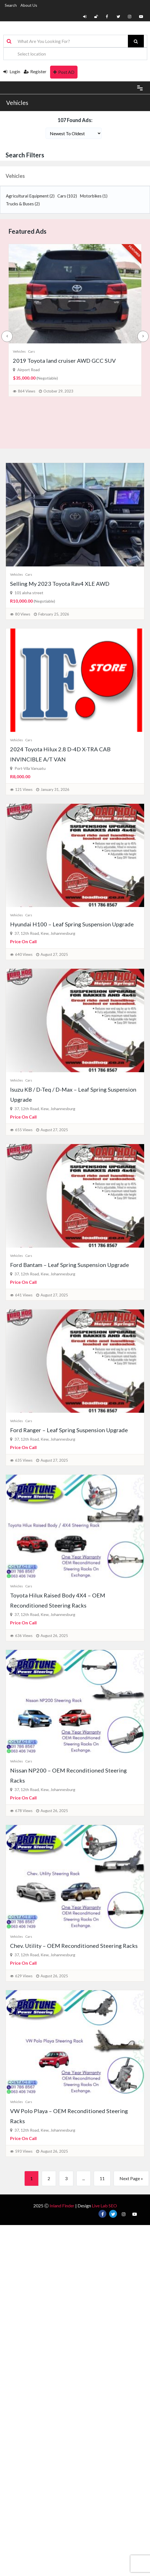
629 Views (23, 1976)
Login (11, 71)
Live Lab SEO (104, 2205)
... (83, 2178)
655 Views (23, 1130)
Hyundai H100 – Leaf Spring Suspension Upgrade (72, 924)
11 (102, 2178)
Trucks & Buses (23, 203)
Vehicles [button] (15, 176)
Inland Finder (62, 2205)
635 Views (23, 1460)
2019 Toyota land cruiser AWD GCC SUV (64, 360)
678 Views (23, 1810)
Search (11, 5)
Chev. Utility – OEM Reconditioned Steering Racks (74, 1945)
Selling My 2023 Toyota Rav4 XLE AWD (59, 583)
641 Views (23, 1295)
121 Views (23, 789)
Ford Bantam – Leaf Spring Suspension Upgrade (69, 1264)
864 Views (26, 391)
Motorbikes (93, 195)
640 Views (23, 954)
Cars (67, 195)
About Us (28, 5)
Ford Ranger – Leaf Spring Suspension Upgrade (69, 1430)
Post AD (63, 72)
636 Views (23, 1635)
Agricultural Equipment (30, 195)
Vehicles (17, 102)
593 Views (23, 2151)
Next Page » (131, 2178)
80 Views (22, 614)
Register (35, 71)
